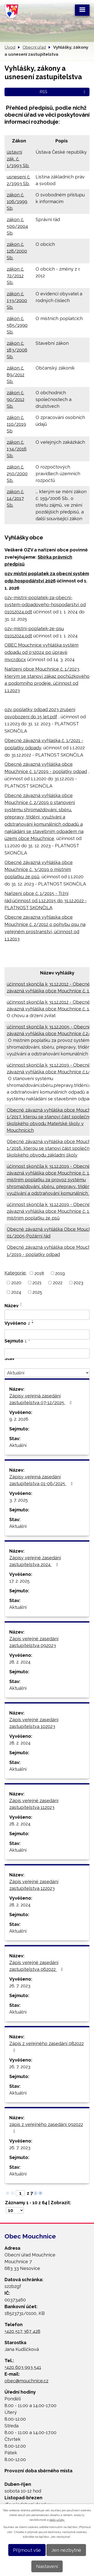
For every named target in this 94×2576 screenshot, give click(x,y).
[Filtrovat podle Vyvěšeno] (47, 1334)
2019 (60, 1273)
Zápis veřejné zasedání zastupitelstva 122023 (33, 1885)
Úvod (10, 47)
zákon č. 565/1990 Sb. (17, 325)
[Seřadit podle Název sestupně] (21, 1305)
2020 (16, 1282)
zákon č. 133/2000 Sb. (17, 300)
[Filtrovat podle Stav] (47, 1372)
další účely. (57, 2520)
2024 (16, 1292)
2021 (37, 1282)
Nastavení (47, 2566)
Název (12, 1305)
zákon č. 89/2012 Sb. (15, 374)
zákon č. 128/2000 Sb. (17, 251)
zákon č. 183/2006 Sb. (17, 350)
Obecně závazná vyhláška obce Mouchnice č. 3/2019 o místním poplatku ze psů (39, 869)
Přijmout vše (27, 2550)
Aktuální (18, 1445)
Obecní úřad (34, 47)
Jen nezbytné (66, 2550)
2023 (78, 1282)
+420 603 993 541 (23, 2367)
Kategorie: (15, 1273)
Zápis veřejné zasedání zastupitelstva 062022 (37, 1966)
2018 (39, 1273)
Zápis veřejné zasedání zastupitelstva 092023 (33, 1642)
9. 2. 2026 (18, 1419)
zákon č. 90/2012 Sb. (15, 399)
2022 (57, 1282)
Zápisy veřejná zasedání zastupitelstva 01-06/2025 (41, 1480)
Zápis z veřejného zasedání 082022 (46, 2047)
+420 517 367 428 (22, 2331)
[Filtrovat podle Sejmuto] (47, 1353)
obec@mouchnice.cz (26, 2380)
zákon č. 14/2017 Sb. (15, 498)
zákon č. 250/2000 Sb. (17, 473)
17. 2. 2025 (19, 1581)
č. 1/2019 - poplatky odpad (58, 771)
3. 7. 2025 (18, 1500)
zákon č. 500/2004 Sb (17, 226)
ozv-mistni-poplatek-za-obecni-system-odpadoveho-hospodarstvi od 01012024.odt (45, 605)
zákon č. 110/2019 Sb (16, 424)
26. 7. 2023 (19, 1985)
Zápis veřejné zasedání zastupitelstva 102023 (33, 1723)
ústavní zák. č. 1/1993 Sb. (18, 158)
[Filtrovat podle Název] (47, 1315)
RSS (63, 91)
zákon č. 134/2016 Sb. (17, 448)
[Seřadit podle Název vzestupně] (21, 1303)
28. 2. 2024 (20, 1662)
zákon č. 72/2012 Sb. (15, 275)
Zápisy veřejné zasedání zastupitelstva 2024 (35, 1561)
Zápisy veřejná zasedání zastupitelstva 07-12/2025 (41, 1399)
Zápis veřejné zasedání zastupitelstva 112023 (33, 1804)
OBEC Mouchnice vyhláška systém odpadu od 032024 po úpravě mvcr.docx (41, 652)
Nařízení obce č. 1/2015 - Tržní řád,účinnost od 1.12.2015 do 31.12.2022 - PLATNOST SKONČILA (46, 900)
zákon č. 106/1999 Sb (17, 201)
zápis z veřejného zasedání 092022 (46, 2128)
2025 (37, 1292)
